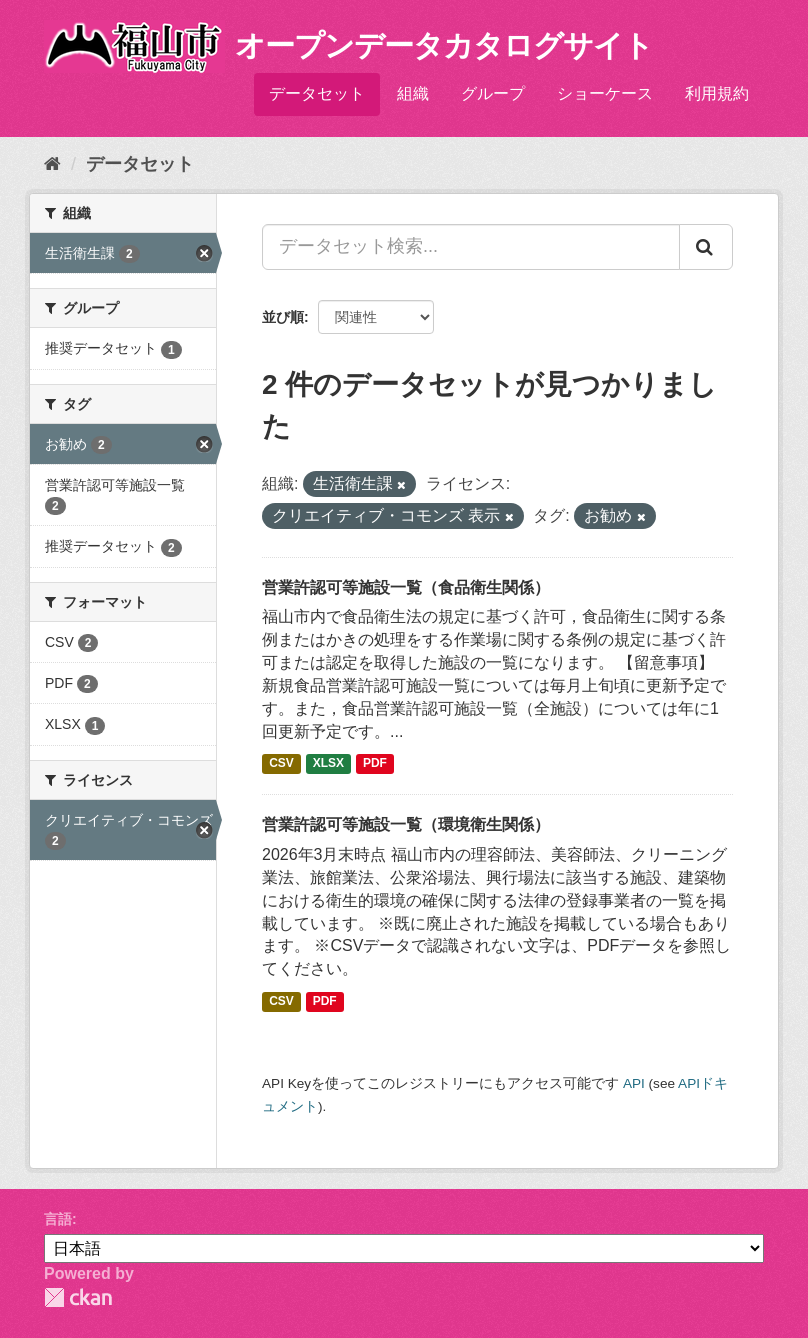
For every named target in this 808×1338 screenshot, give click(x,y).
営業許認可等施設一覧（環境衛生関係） (406, 824)
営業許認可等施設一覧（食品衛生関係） (406, 587)
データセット (317, 93)
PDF (375, 763)
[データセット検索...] (471, 247)
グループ (493, 93)
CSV (281, 763)
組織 (413, 93)
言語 (58, 1219)
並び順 (283, 317)
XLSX (328, 763)
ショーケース (605, 93)
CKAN (78, 1297)
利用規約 (717, 93)
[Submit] (706, 247)
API (634, 1083)
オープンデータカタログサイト (444, 45)
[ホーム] (52, 164)
